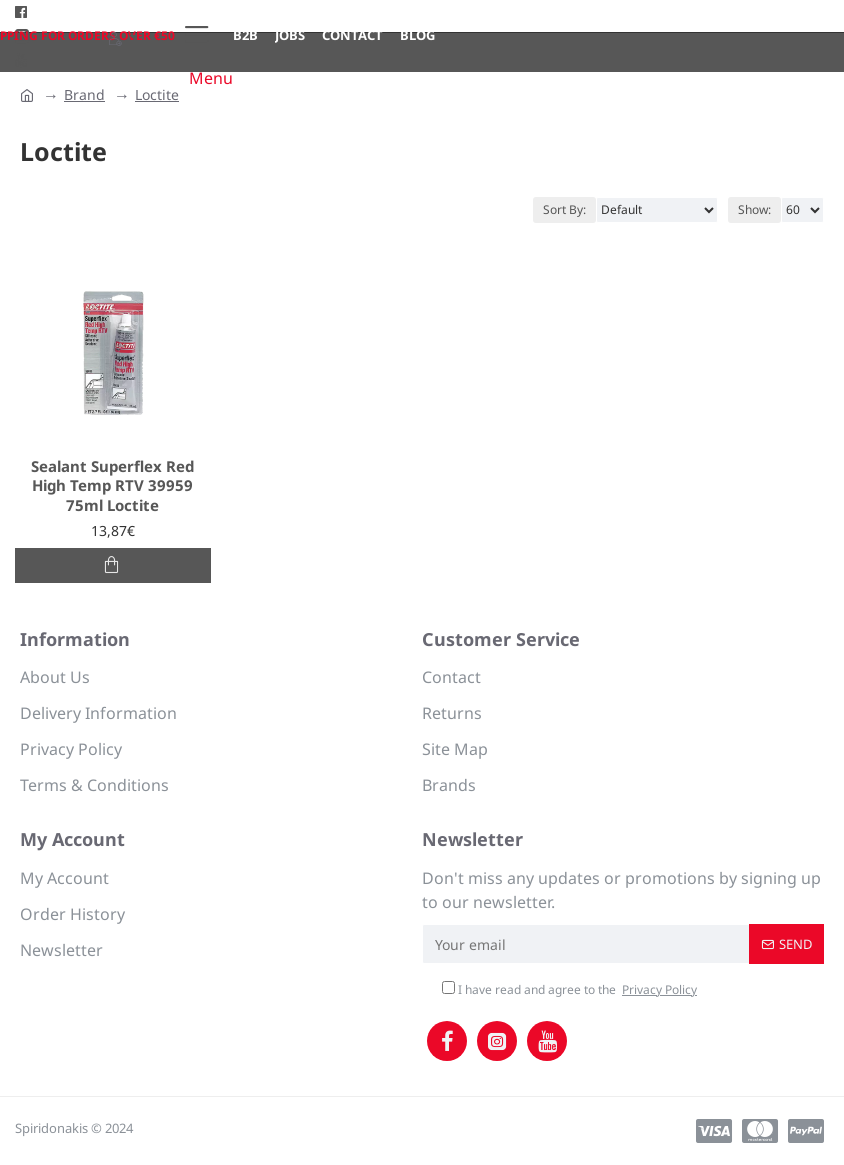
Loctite (157, 94)
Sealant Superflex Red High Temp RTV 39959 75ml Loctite (112, 486)
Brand (84, 94)
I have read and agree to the (571, 990)
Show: (754, 209)
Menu (211, 78)
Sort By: (564, 209)
